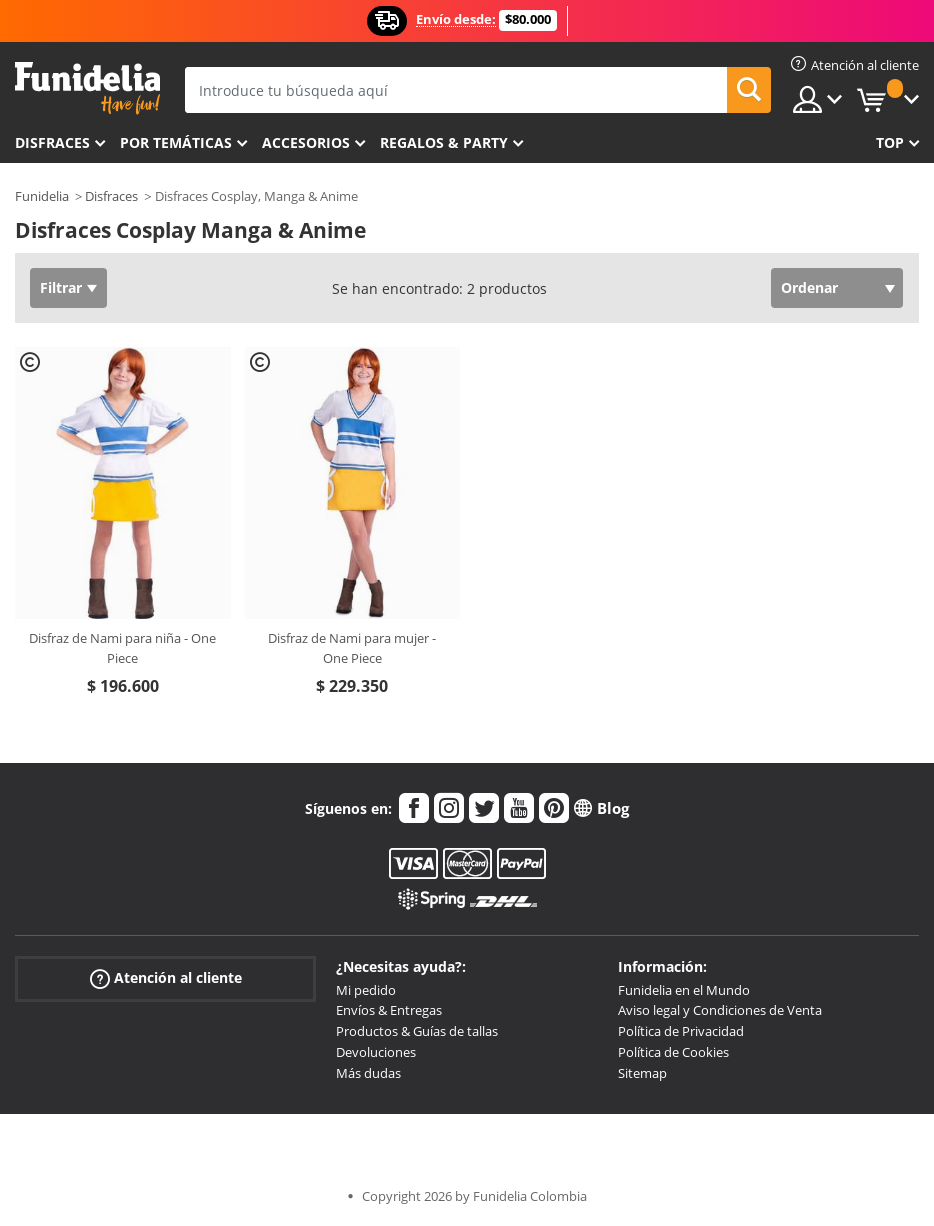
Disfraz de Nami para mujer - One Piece (352, 648)
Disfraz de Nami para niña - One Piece (122, 648)
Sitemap (642, 1073)
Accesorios (306, 142)
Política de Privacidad (681, 1031)
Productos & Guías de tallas (417, 1031)
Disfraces (52, 142)
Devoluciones (376, 1052)
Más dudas (368, 1073)
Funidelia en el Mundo (684, 990)
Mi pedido (366, 990)
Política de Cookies (673, 1052)
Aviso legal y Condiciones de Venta (720, 1010)
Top (890, 142)
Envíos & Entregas (389, 1010)
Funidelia (42, 196)
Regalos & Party (444, 142)
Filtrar (61, 287)
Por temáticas (176, 142)
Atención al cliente (166, 977)
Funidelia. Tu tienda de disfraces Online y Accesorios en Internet (87, 88)
